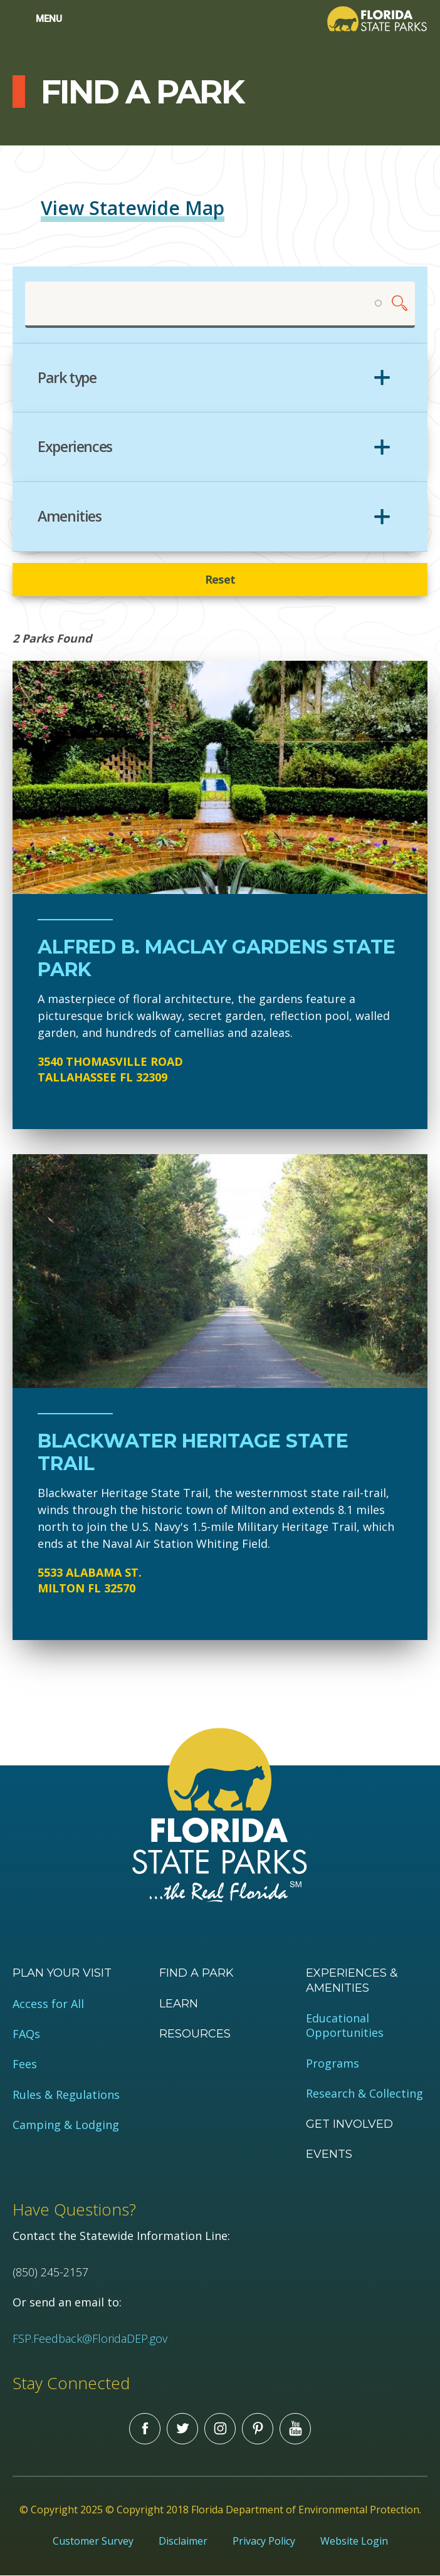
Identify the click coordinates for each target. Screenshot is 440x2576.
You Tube (295, 2428)
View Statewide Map (132, 208)
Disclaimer (183, 2541)
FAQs (26, 2034)
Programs (332, 2063)
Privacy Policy (264, 2541)
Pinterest (257, 2428)
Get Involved (349, 2124)
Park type (67, 378)
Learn (178, 2004)
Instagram (220, 2428)
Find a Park (196, 1973)
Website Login (354, 2541)
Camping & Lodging (66, 2125)
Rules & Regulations (66, 2095)
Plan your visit (62, 1973)
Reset (220, 579)
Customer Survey (93, 2541)
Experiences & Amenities (352, 1980)
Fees (25, 2064)
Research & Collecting (364, 2093)
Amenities (70, 516)
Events (329, 2154)
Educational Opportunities (345, 2025)
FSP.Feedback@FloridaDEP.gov (90, 2338)
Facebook (144, 2428)
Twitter (182, 2428)
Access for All (48, 2004)
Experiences (75, 447)
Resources (195, 2034)
